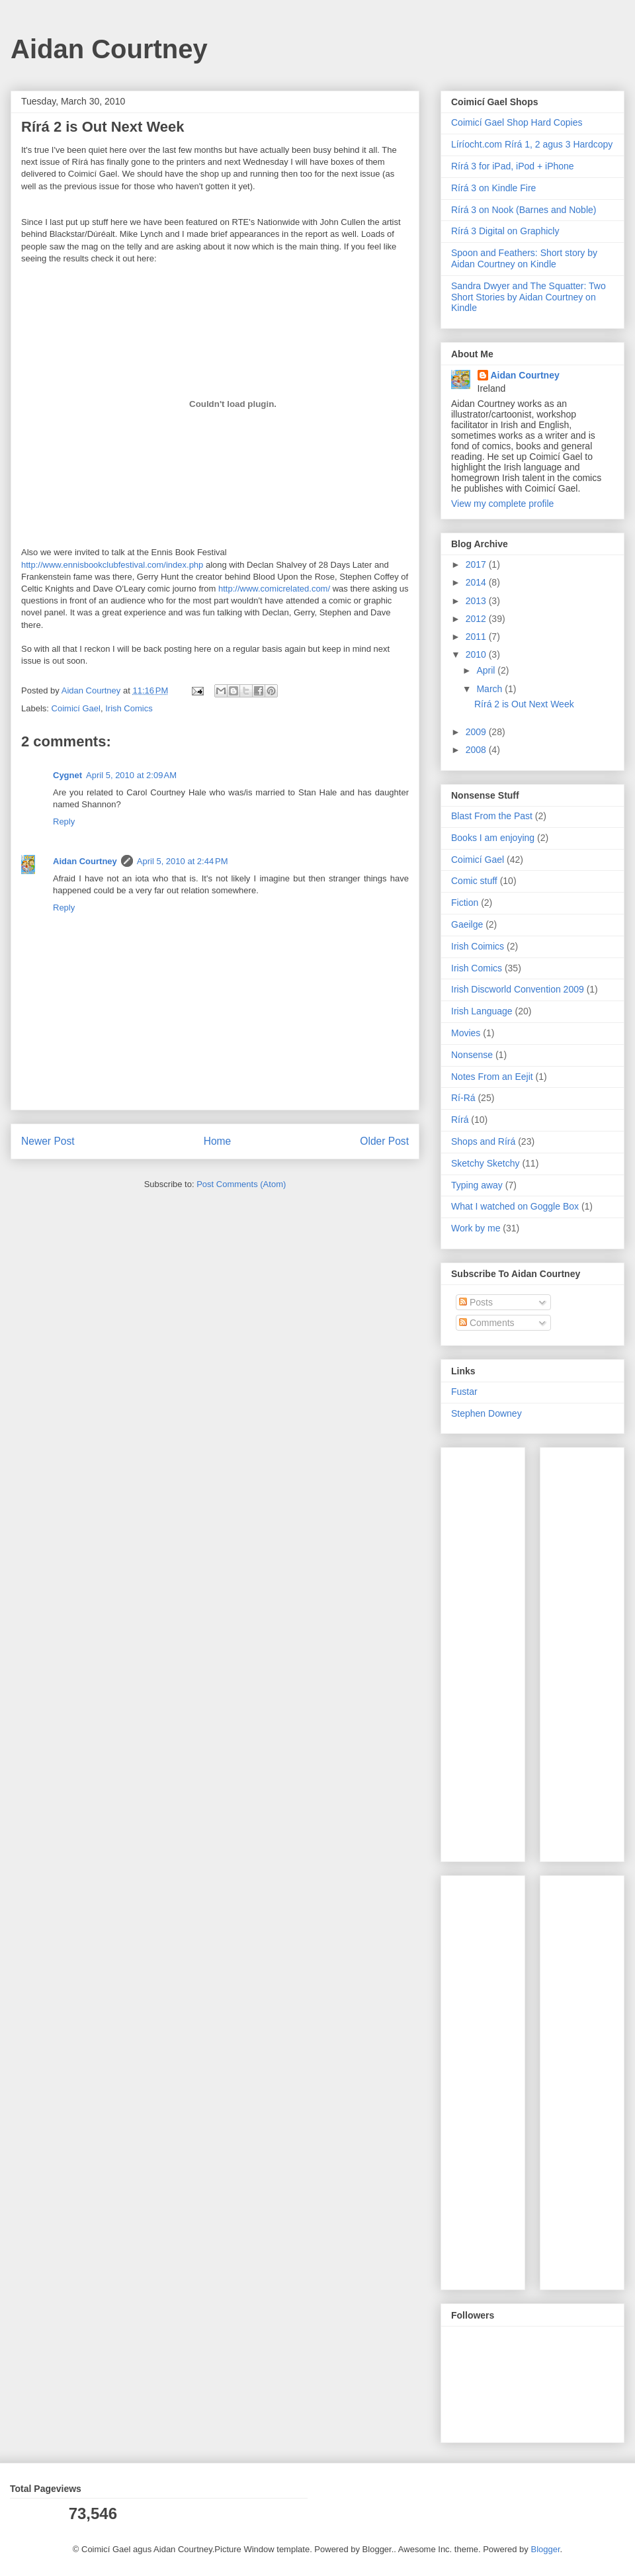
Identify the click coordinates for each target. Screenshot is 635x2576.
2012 (477, 618)
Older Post (384, 1141)
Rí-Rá (463, 1097)
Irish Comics (129, 708)
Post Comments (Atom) (241, 1184)
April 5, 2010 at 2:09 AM (131, 775)
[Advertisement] (490, 1650)
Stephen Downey (486, 1413)
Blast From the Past (491, 816)
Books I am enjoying (492, 837)
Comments (487, 1322)
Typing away (477, 1185)
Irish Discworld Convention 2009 (517, 989)
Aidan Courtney (109, 49)
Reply (64, 821)
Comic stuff (474, 880)
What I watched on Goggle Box (515, 1206)
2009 (477, 732)
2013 (477, 601)
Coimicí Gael (76, 708)
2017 (477, 564)
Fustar (464, 1391)
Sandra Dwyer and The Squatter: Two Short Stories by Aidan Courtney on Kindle (528, 297)
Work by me (475, 1228)
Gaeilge (467, 924)
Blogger (545, 2549)
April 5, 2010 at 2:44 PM (182, 861)
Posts (476, 1302)
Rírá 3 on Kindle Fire (493, 188)
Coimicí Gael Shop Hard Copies (516, 122)
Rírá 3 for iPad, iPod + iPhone (512, 166)
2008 (477, 749)
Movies (465, 1033)
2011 (477, 636)
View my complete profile (502, 503)
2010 (477, 654)
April (486, 670)
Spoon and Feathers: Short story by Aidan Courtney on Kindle (524, 258)
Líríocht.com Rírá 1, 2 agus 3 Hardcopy (532, 144)
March (490, 689)
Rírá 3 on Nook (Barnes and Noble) (523, 209)
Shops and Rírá (483, 1141)
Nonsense (472, 1054)
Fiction (464, 902)
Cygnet (67, 775)
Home (218, 1141)
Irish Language (482, 1011)
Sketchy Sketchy (485, 1163)
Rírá (459, 1119)
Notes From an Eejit (492, 1076)
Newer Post (48, 1141)
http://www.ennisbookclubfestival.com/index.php (112, 565)
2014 (477, 582)
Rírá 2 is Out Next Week (524, 704)
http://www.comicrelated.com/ (274, 589)
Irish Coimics (477, 946)
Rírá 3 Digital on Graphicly (505, 231)
